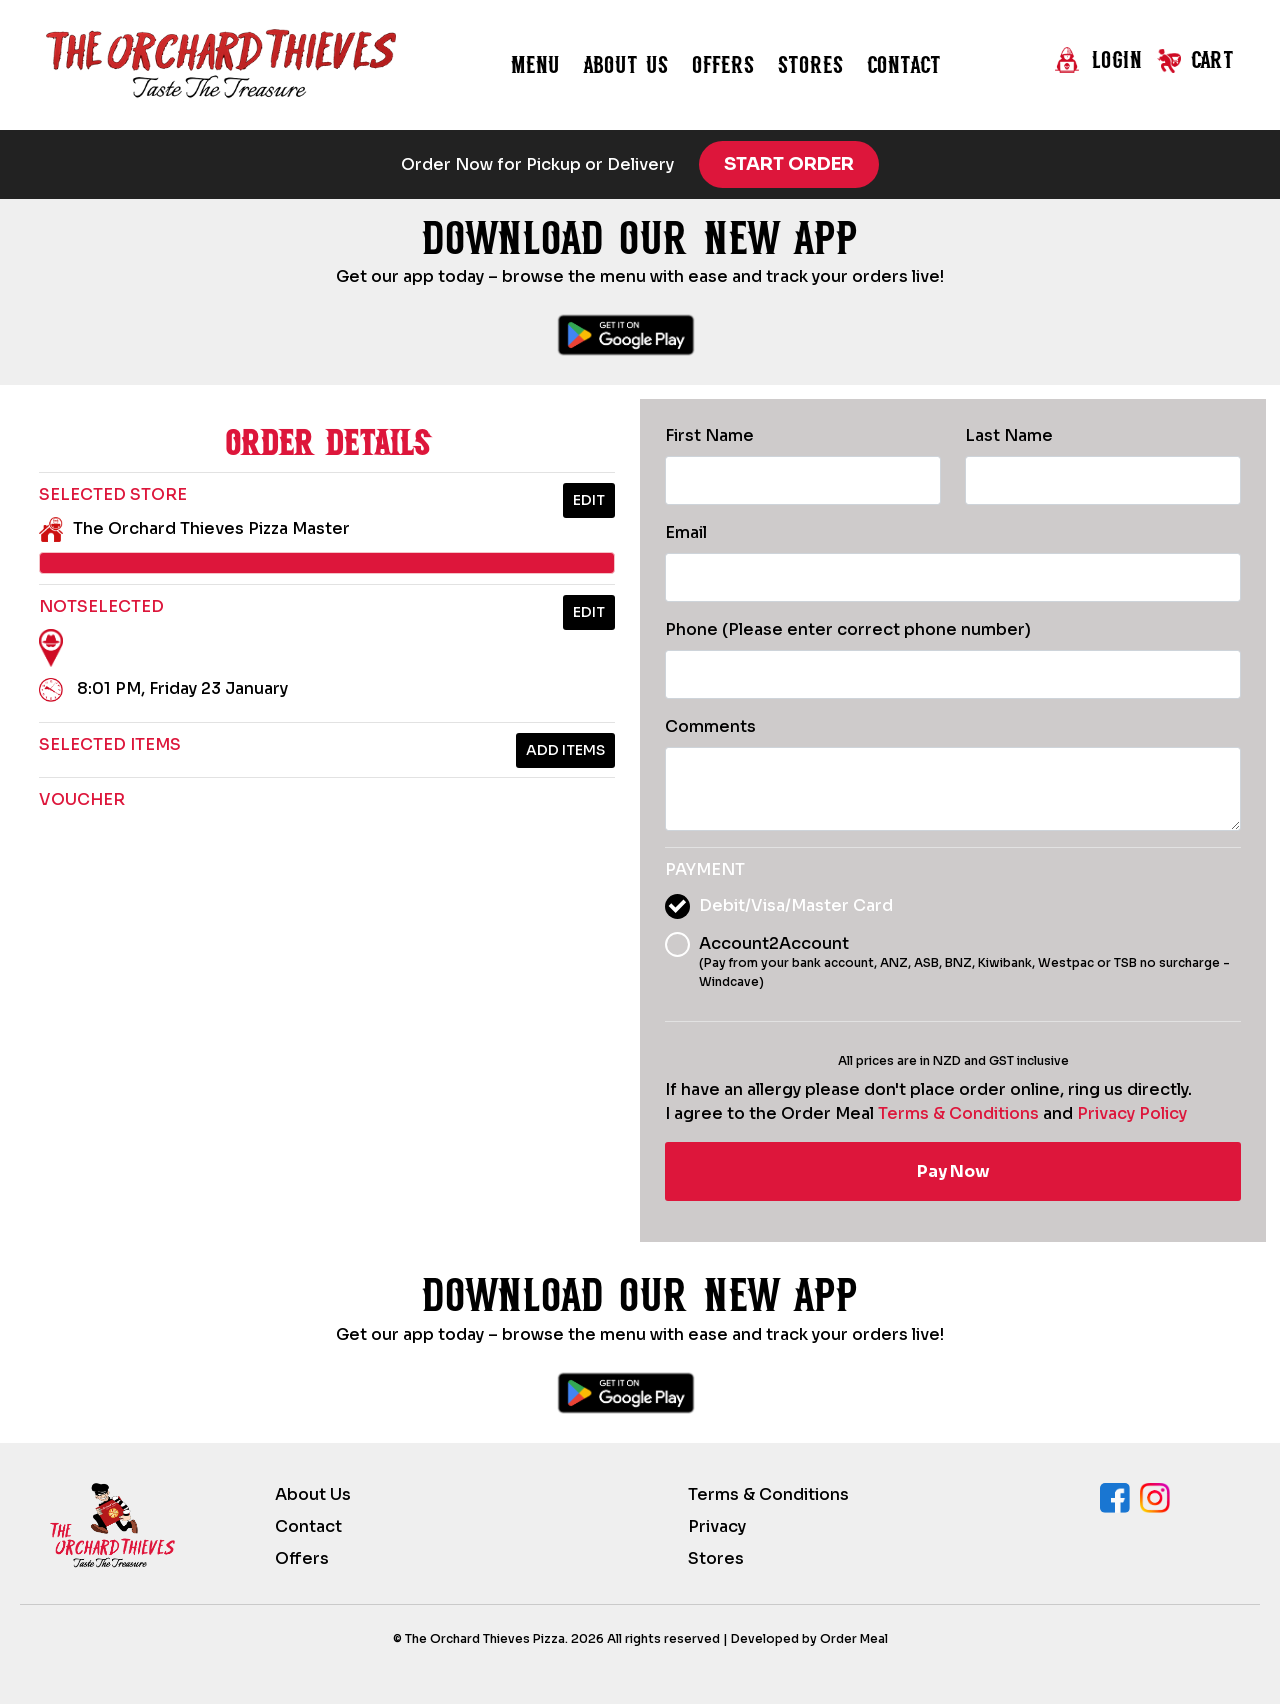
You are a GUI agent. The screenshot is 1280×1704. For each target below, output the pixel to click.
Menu (535, 64)
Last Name (1009, 435)
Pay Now (953, 1171)
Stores (810, 64)
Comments (710, 726)
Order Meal (854, 1638)
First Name (709, 435)
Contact (904, 64)
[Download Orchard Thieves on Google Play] (625, 335)
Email (686, 532)
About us (626, 64)
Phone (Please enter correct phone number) (848, 629)
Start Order (789, 164)
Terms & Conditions (958, 1113)
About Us (313, 1494)
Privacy (717, 1526)
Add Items (565, 750)
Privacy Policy (1132, 1113)
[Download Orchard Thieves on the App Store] (728, 335)
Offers (723, 64)
